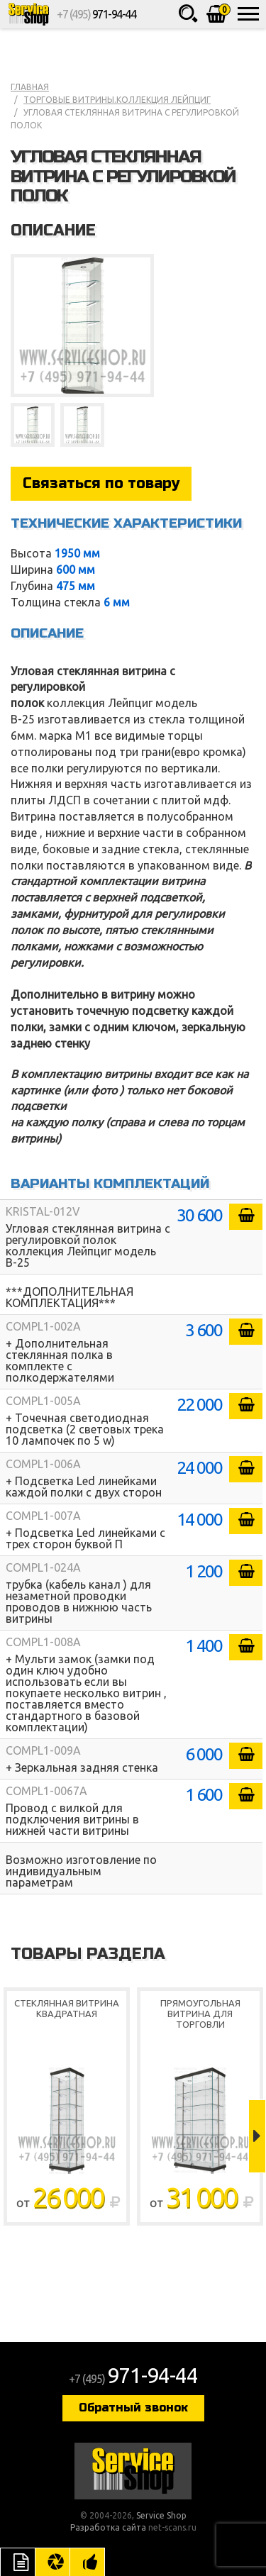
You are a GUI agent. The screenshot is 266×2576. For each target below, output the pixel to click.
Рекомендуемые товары (87, 2562)
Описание (17, 2562)
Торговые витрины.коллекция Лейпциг (117, 99)
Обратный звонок (133, 2407)
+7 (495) (96, 14)
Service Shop (28, 14)
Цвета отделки (52, 2562)
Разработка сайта (108, 2527)
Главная (30, 86)
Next (257, 2136)
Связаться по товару (101, 483)
